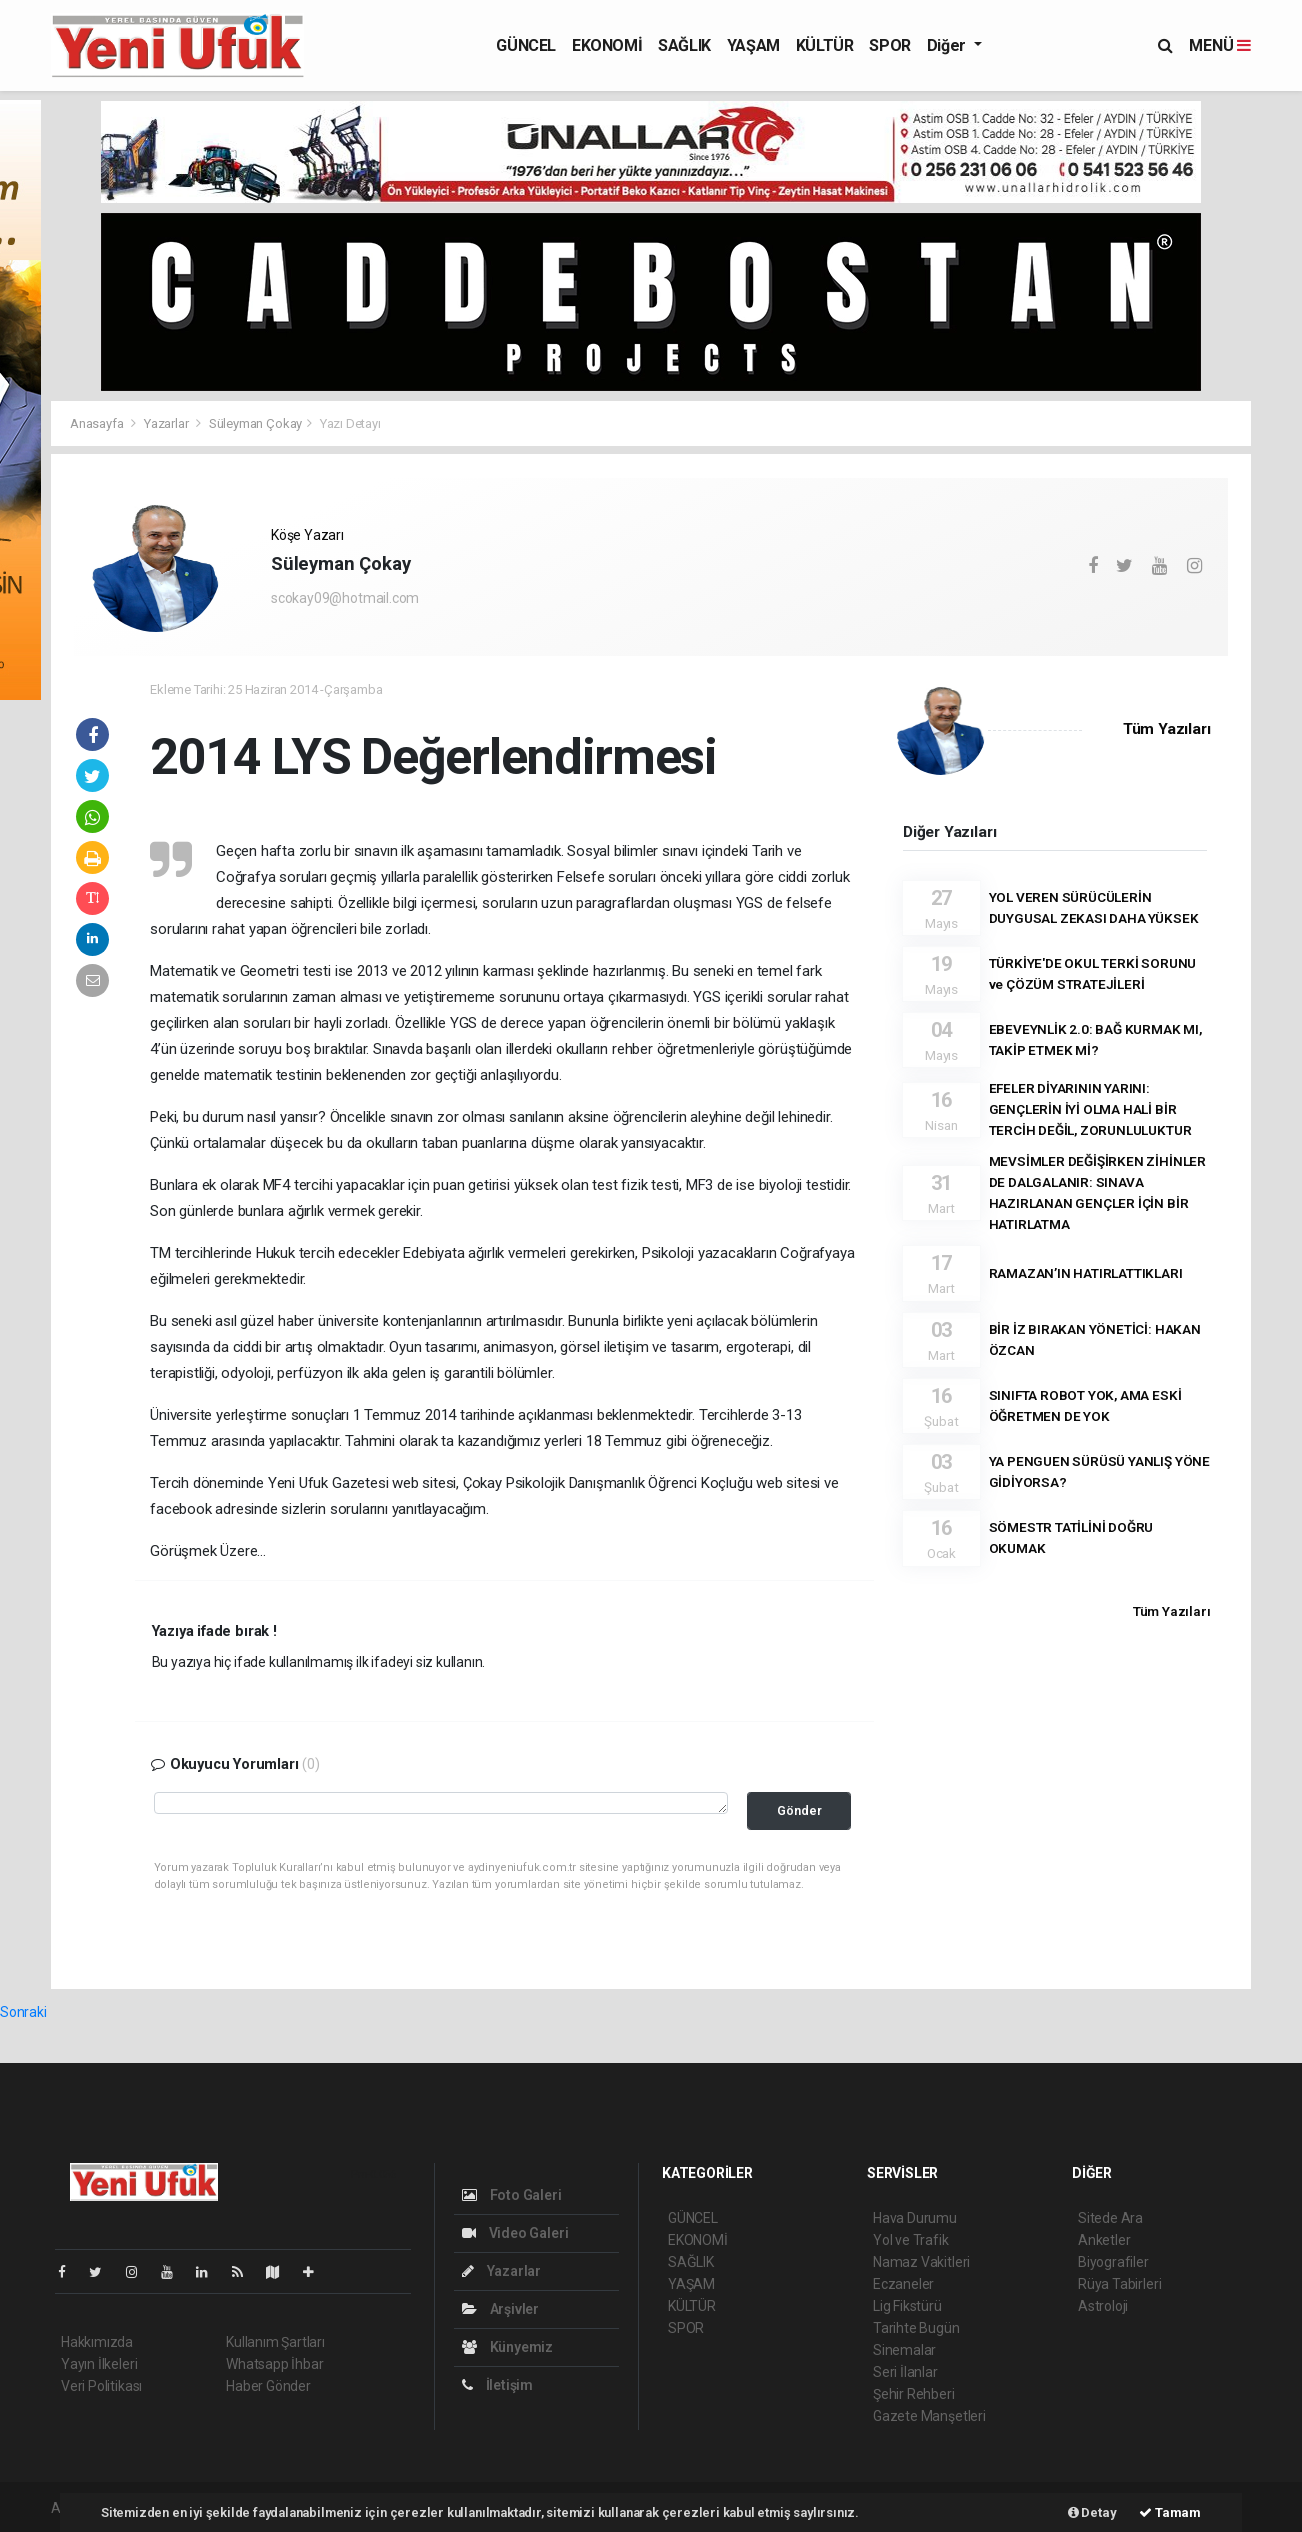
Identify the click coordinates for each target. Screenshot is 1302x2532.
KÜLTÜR (825, 45)
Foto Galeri (512, 2195)
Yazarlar (167, 423)
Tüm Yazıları (1167, 729)
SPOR (889, 45)
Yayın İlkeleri (99, 2364)
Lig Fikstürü (907, 2306)
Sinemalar (904, 2350)
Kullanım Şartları (275, 2342)
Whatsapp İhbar (274, 2364)
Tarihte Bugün (916, 2328)
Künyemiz (507, 2347)
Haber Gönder (268, 2386)
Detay (1092, 2512)
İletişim (497, 2385)
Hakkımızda (97, 2342)
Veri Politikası (101, 2386)
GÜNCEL (526, 45)
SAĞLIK (684, 45)
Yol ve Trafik (911, 2240)
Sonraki (23, 2012)
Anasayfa (98, 423)
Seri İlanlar (905, 2372)
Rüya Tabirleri (1119, 2284)
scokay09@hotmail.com (345, 598)
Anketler (1104, 2240)
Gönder (799, 1810)
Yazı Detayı (350, 423)
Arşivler (500, 2309)
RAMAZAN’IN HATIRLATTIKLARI (1086, 1273)
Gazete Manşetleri (929, 2416)
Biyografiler (1113, 2262)
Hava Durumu (915, 2218)
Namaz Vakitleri (921, 2262)
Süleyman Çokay (255, 423)
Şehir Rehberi (914, 2394)
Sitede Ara (1110, 2218)
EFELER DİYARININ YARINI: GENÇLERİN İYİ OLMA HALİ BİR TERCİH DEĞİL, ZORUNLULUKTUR (1090, 1109)
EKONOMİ (607, 45)
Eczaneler (903, 2284)
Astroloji (1103, 2306)
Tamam (1170, 2512)
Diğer (948, 45)
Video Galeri (515, 2233)
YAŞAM (753, 45)
